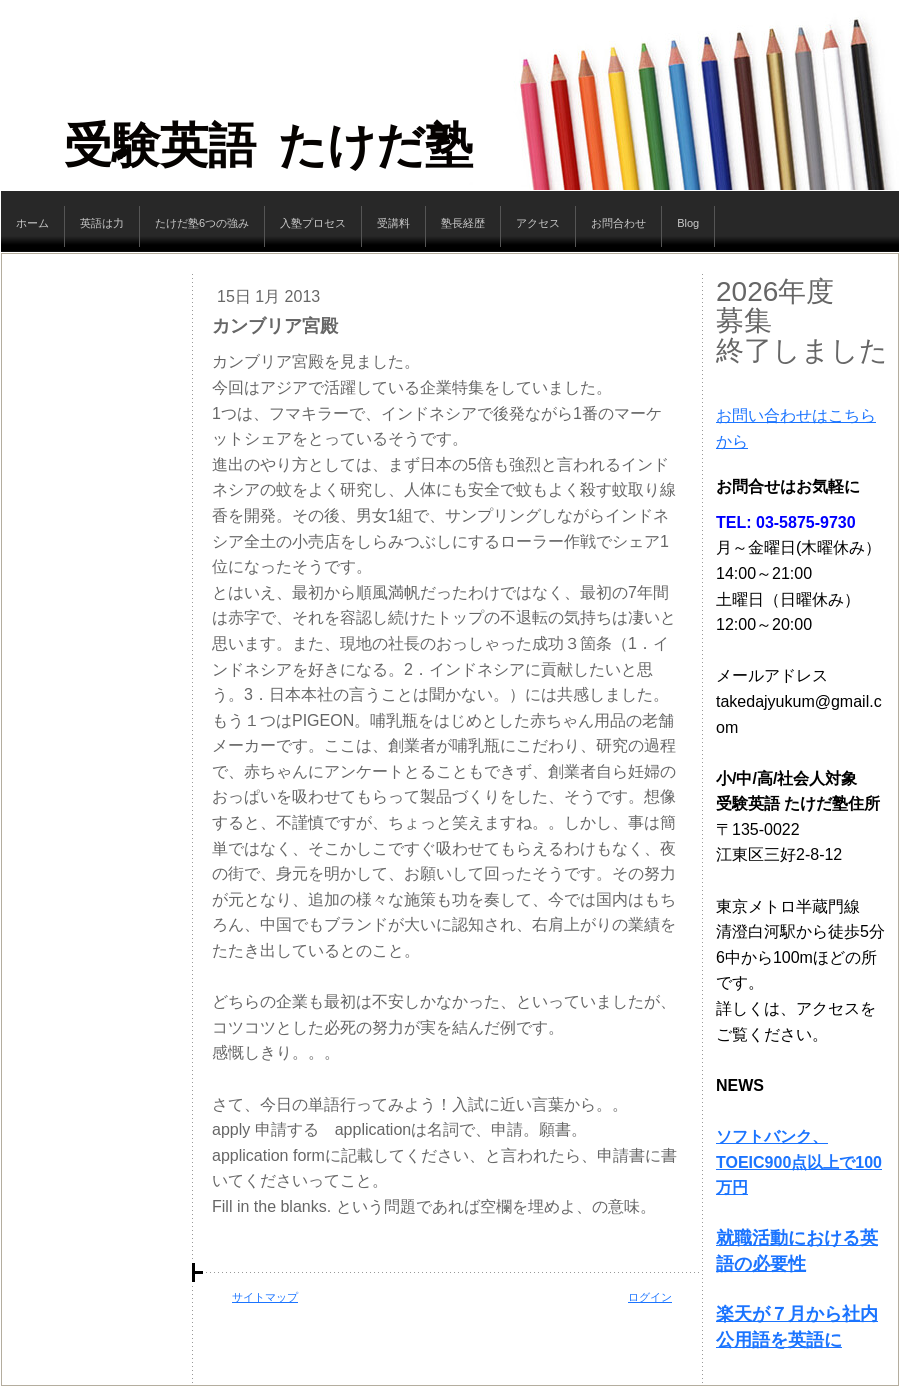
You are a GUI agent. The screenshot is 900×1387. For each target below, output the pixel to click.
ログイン (650, 1297)
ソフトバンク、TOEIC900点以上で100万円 (799, 1162)
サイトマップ (265, 1297)
